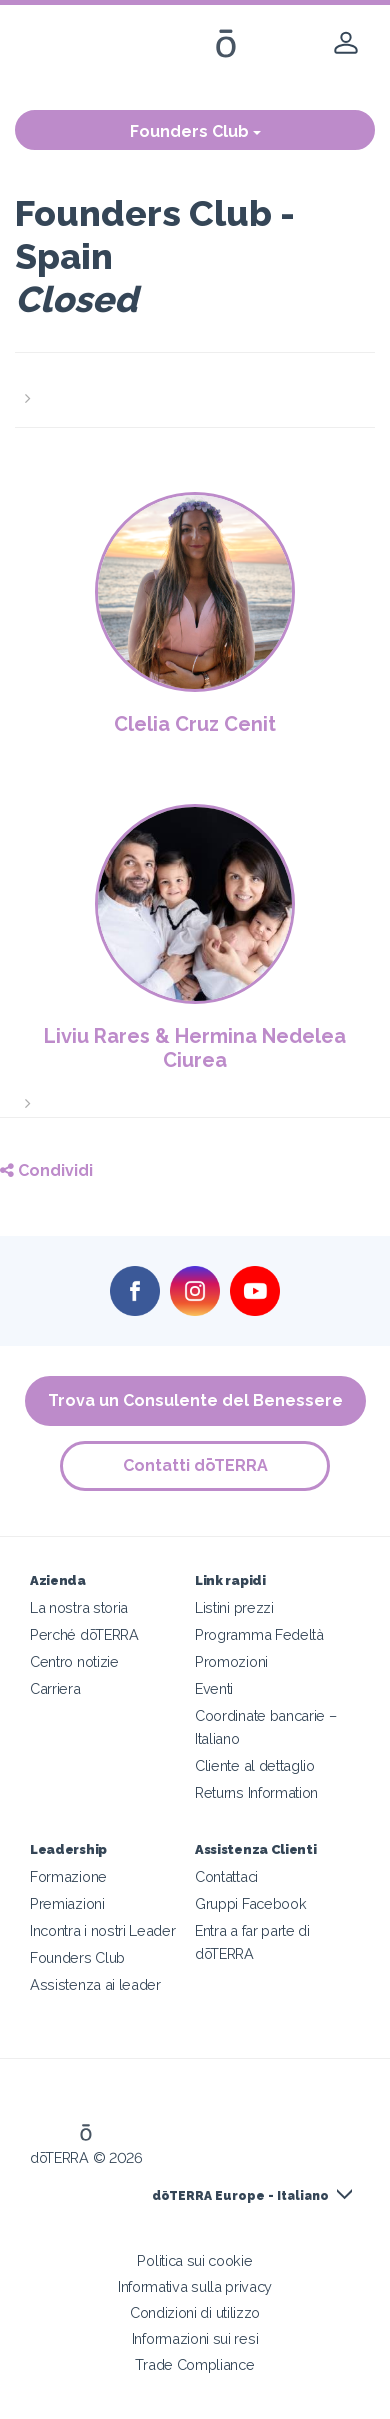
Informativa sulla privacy (195, 2286)
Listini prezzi (234, 1607)
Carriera (55, 1688)
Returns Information (256, 1792)
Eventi (214, 1688)
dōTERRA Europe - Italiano (240, 2196)
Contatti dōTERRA (195, 1465)
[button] (195, 387)
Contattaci (226, 1876)
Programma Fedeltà (259, 1634)
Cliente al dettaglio (255, 1765)
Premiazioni (67, 1903)
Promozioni (231, 1661)
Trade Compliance (194, 2364)
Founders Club (195, 131)
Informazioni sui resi (195, 2338)
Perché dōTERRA (84, 1634)
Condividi (46, 1170)
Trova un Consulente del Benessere (195, 1400)
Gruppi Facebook (250, 1903)
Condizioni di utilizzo (195, 2312)
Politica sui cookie (194, 2260)
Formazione (68, 1876)
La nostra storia (79, 1607)
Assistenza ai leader (95, 1984)
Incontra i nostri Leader (103, 1930)
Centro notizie (74, 1661)
